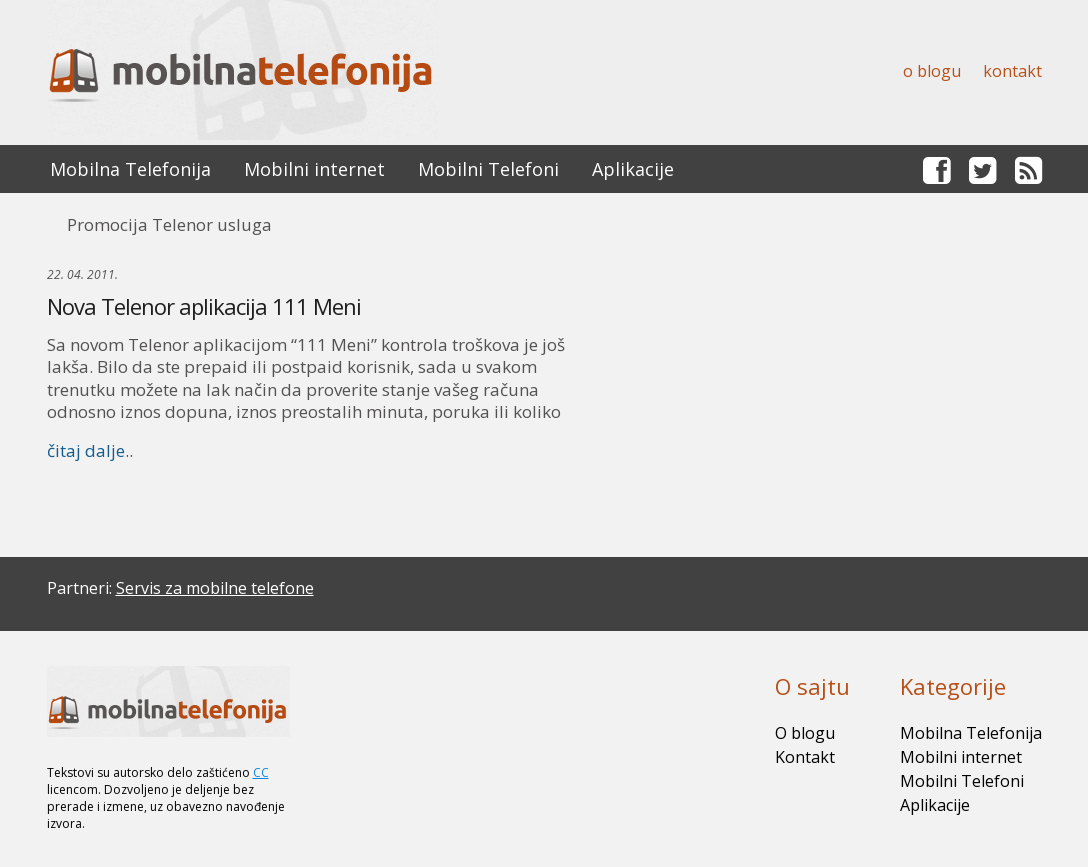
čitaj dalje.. (90, 450)
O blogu (932, 71)
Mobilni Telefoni (488, 169)
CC (261, 772)
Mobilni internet (314, 169)
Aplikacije (633, 169)
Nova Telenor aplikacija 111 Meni (204, 306)
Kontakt (1012, 71)
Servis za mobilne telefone (215, 588)
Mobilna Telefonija (130, 169)
